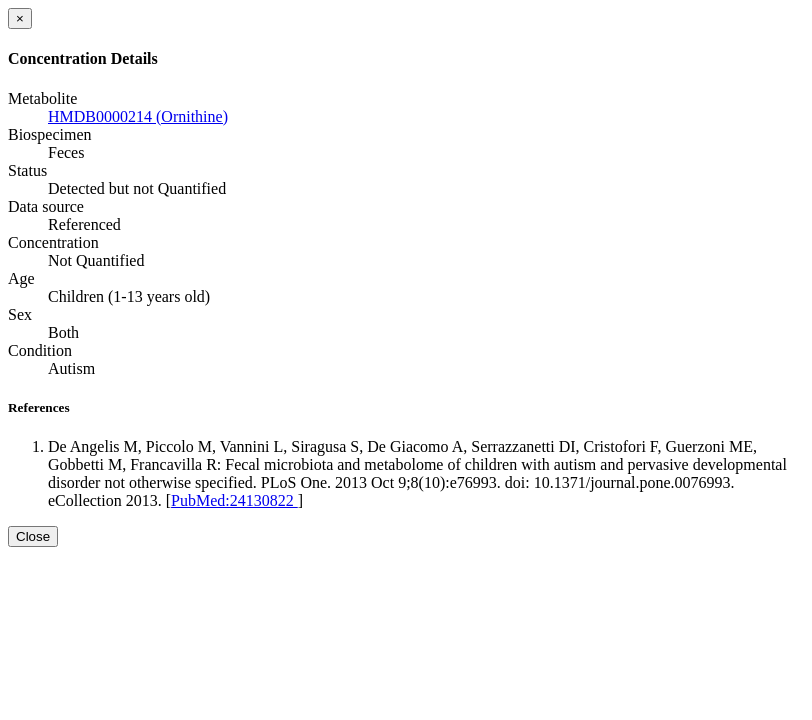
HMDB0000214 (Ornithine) (138, 116)
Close (33, 536)
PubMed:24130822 (234, 500)
